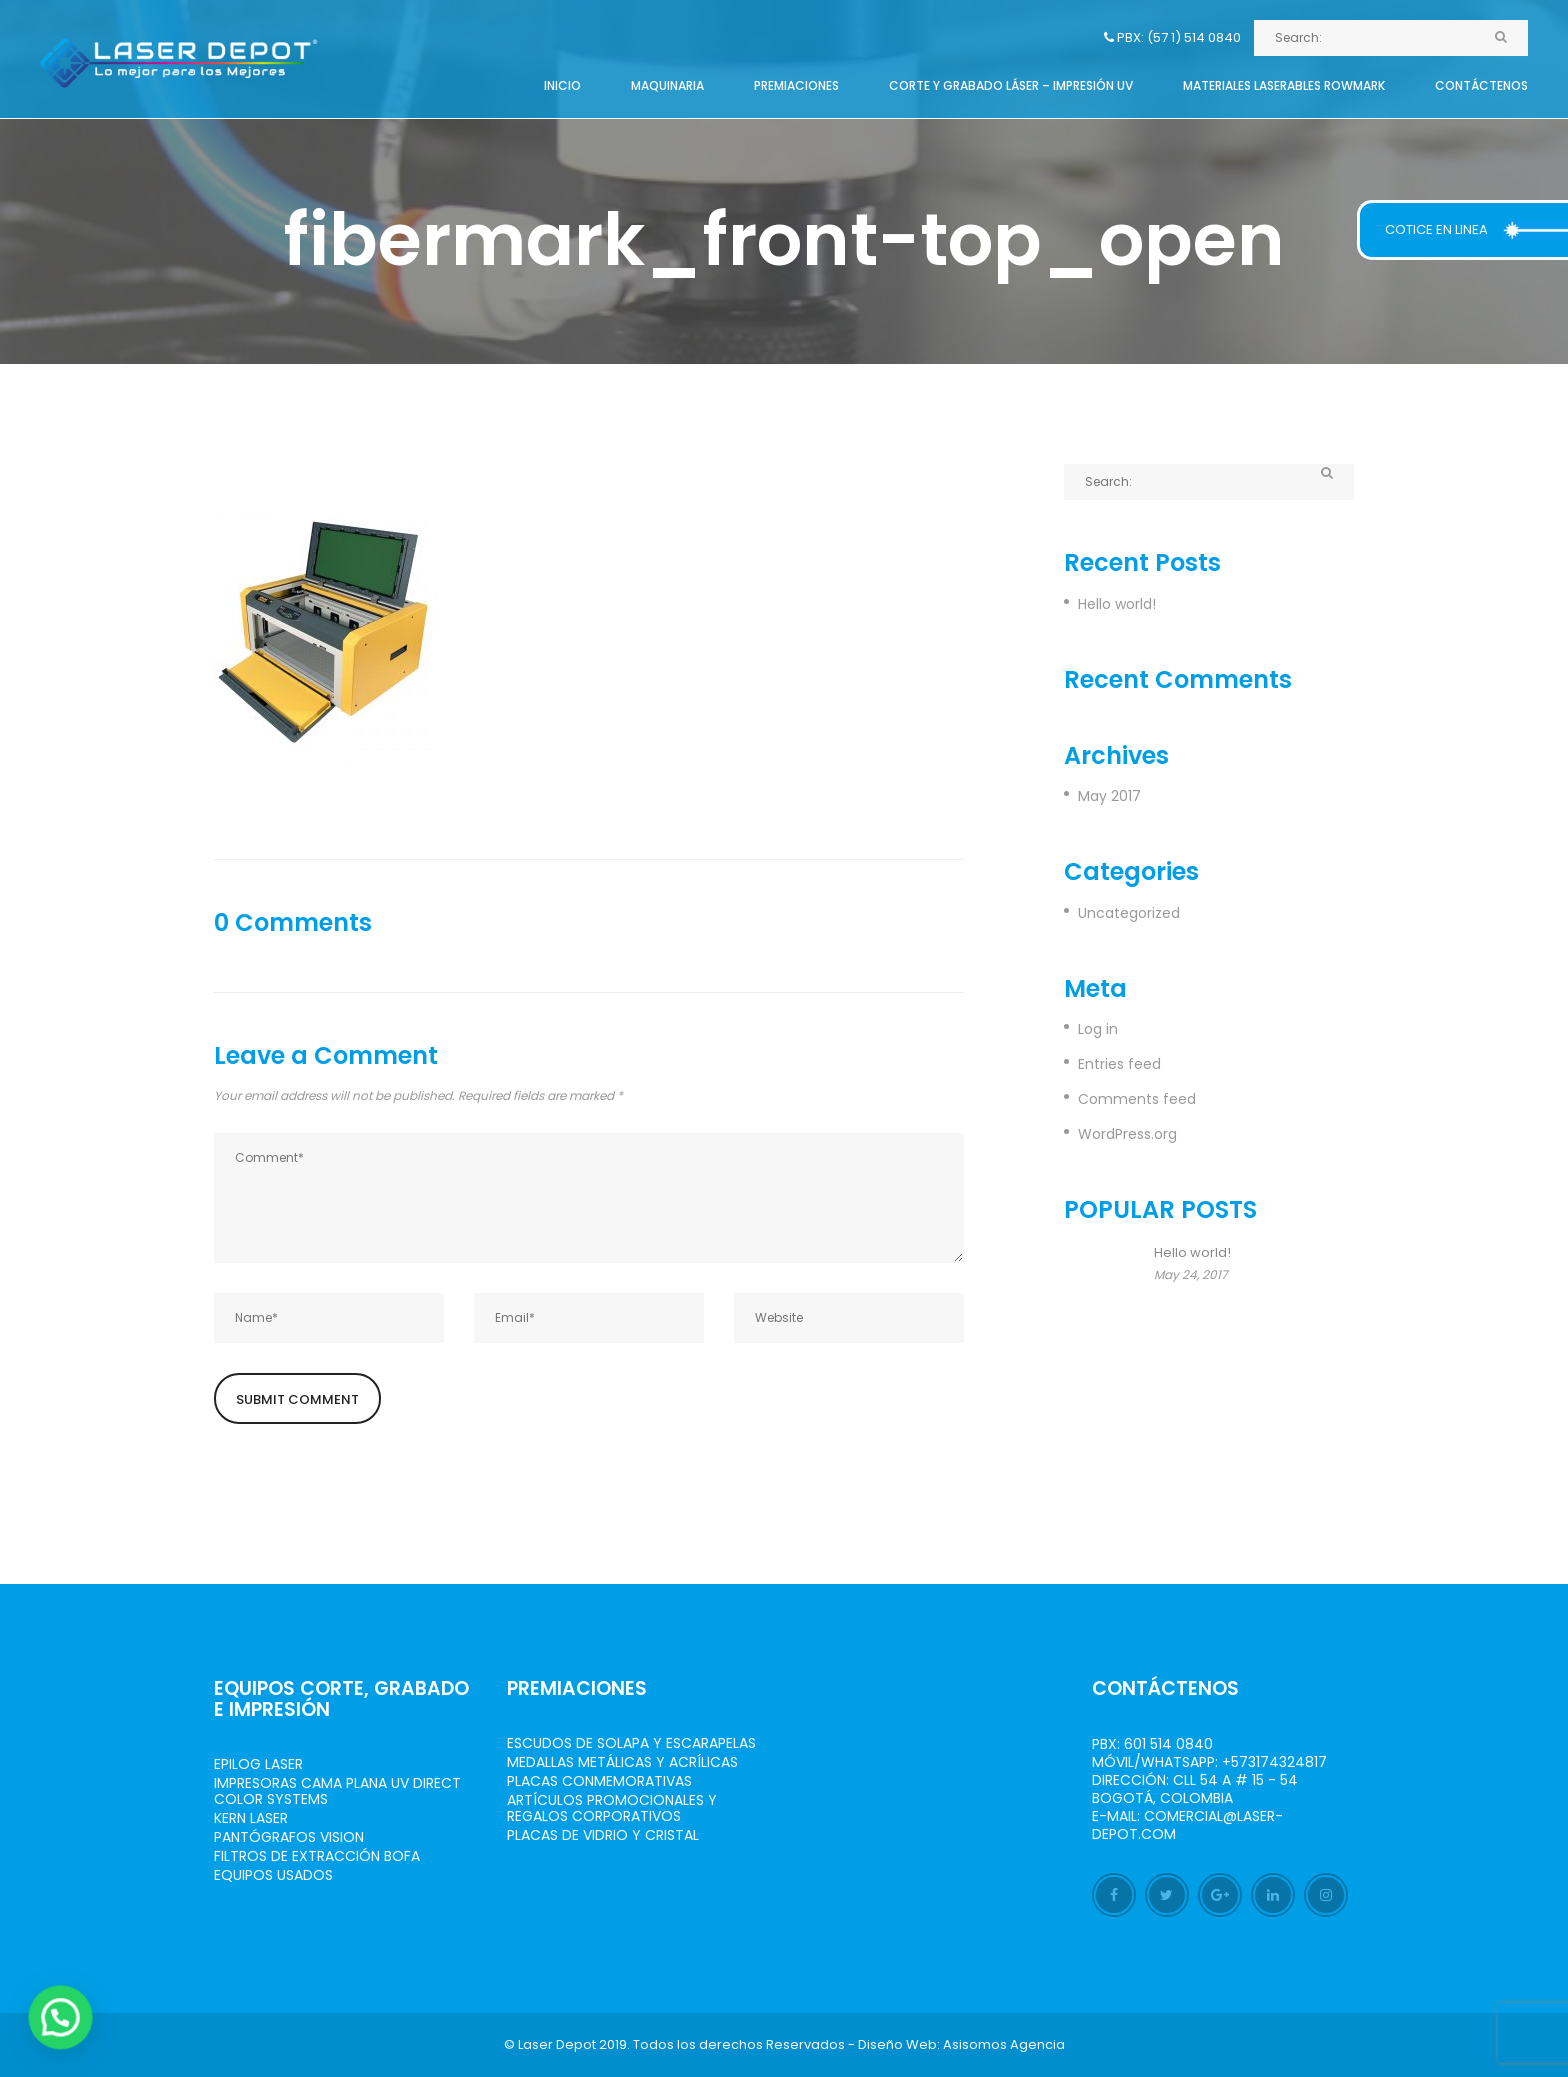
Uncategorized (1129, 913)
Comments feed (1137, 1099)
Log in (1098, 1029)
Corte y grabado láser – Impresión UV (1011, 85)
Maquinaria (667, 85)
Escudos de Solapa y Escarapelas (631, 1743)
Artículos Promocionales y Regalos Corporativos (612, 1808)
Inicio (562, 85)
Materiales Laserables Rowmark (1284, 85)
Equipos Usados (273, 1875)
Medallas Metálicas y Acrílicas (622, 1762)
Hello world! (1117, 604)
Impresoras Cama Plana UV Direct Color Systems (337, 1791)
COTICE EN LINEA (1436, 229)
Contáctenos (1481, 85)
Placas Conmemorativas (599, 1781)
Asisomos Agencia (1004, 2044)
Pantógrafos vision (289, 1837)
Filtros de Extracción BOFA (317, 1856)
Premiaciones (796, 85)
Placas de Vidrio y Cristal (603, 1835)
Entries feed (1119, 1064)
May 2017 (1109, 796)
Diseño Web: (899, 2044)
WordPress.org (1127, 1134)
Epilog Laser (258, 1764)
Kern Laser (251, 1818)
